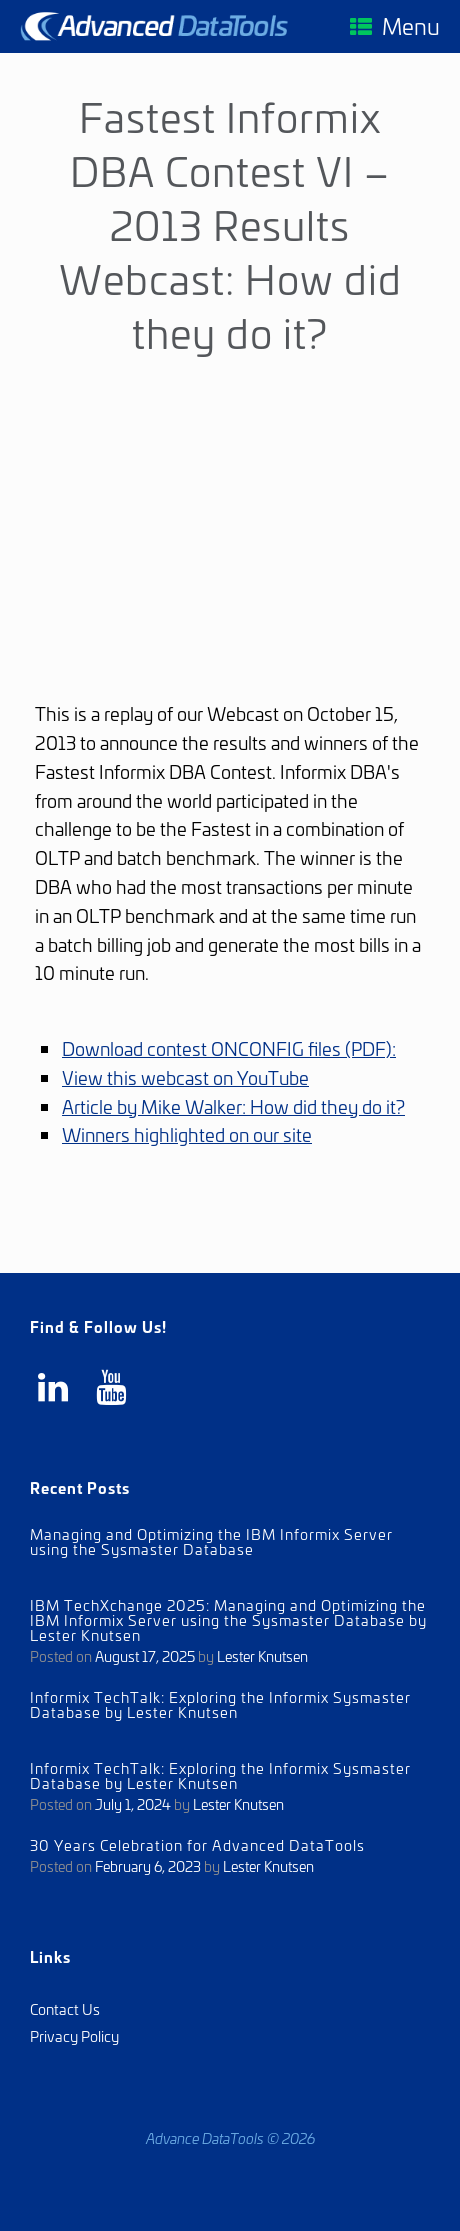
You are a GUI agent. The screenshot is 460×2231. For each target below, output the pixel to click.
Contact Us (65, 2008)
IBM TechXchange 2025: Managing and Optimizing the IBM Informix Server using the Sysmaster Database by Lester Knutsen (228, 1619)
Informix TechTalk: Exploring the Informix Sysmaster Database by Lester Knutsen (220, 1704)
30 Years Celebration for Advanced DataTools (197, 1844)
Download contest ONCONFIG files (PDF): (229, 1048)
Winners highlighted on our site (187, 1134)
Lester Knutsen (262, 1655)
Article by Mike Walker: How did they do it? (233, 1106)
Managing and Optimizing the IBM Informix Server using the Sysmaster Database (211, 1541)
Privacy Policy (74, 2035)
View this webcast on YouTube (185, 1077)
